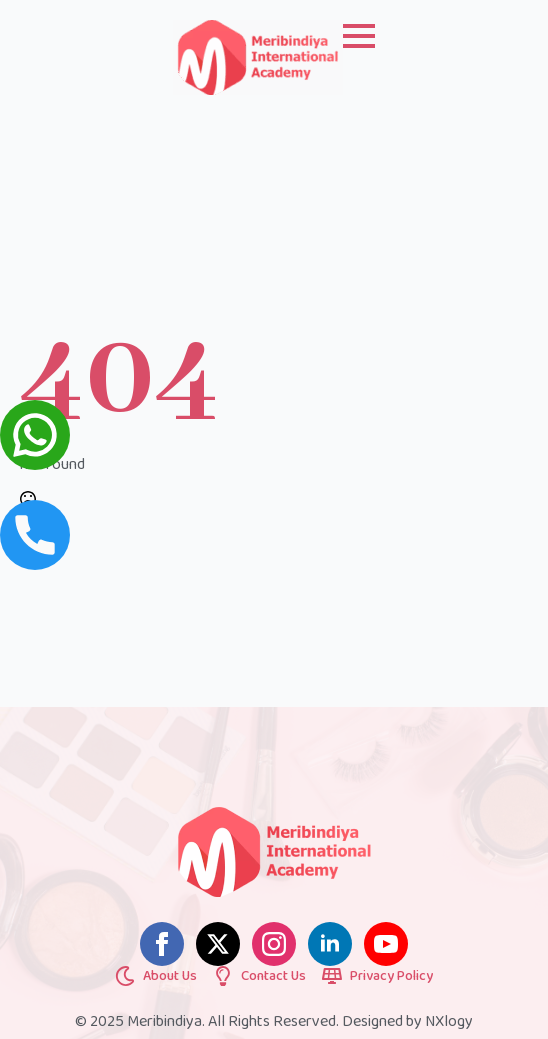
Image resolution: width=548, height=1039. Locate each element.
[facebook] (162, 944)
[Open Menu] (359, 36)
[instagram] (274, 944)
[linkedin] (330, 944)
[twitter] (218, 944)
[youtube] (386, 944)
